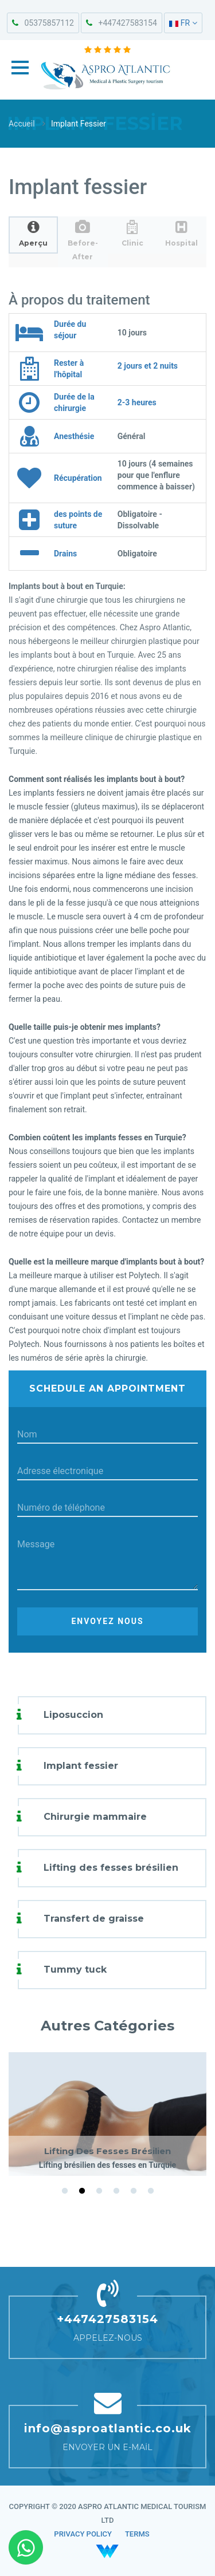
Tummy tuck (75, 1969)
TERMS (137, 2534)
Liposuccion (73, 1714)
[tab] (33, 235)
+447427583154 (121, 22)
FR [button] (183, 22)
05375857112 (43, 22)
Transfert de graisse (94, 1918)
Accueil (22, 123)
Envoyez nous (107, 1621)
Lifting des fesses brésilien (111, 1867)
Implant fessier (81, 1765)
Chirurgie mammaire (95, 1816)
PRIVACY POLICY (83, 2534)
